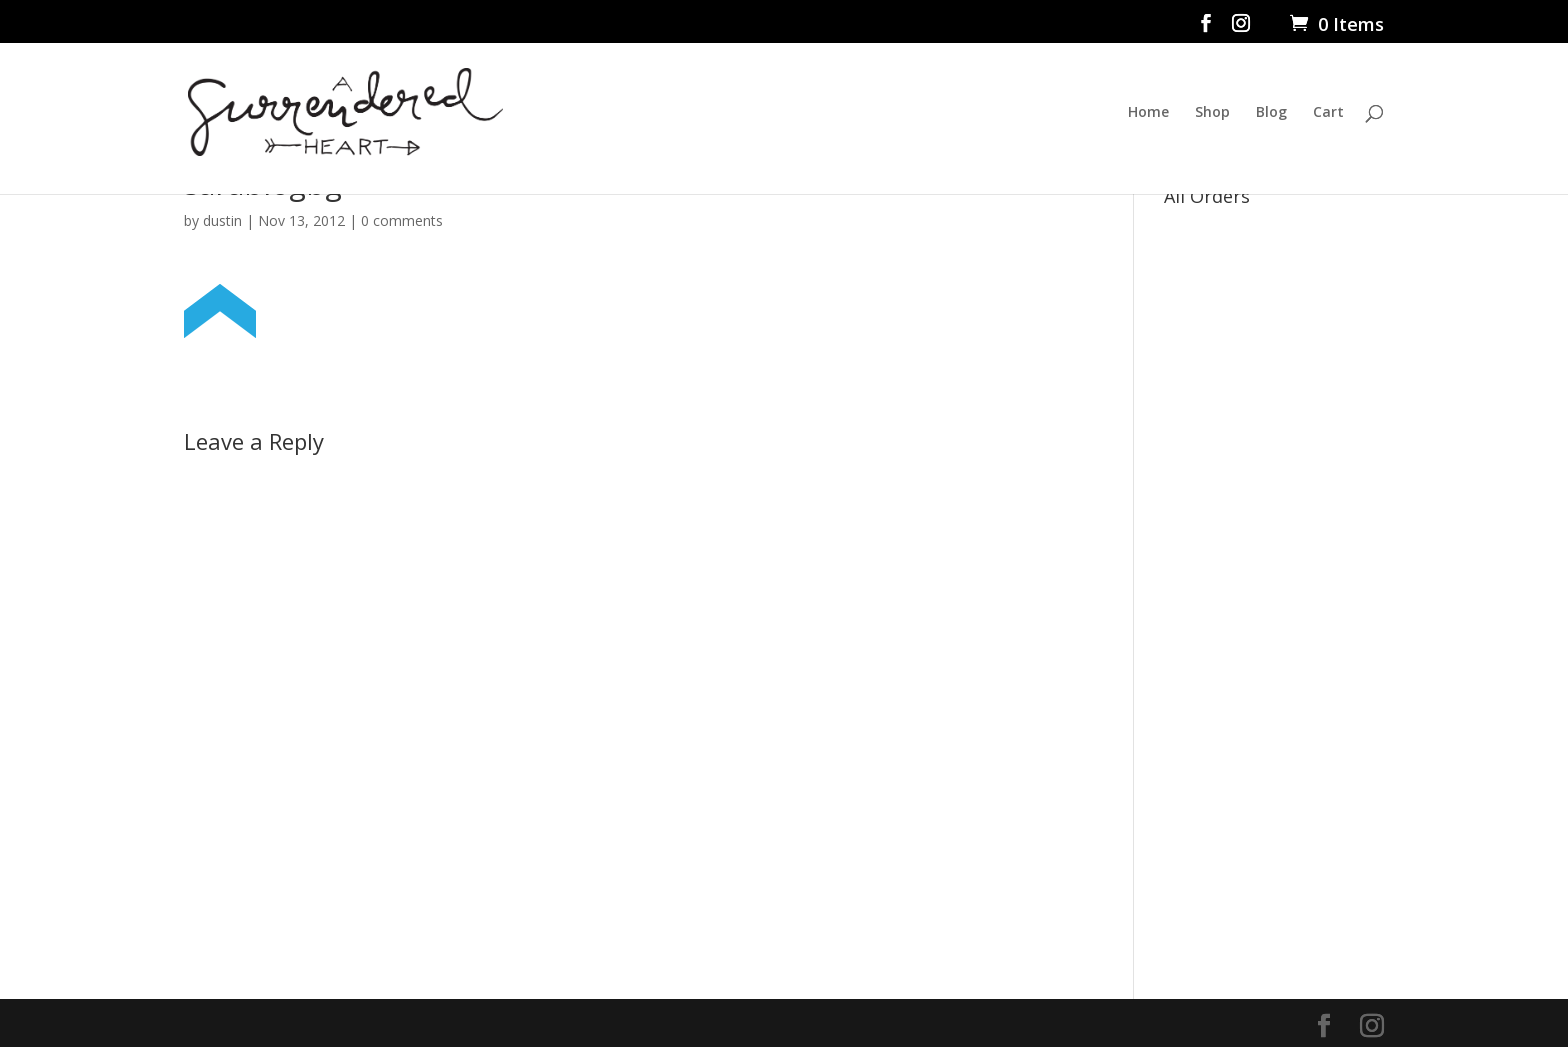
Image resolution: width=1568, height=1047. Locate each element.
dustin (222, 220)
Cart (1328, 113)
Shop (1212, 113)
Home (1148, 113)
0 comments (402, 220)
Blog (1271, 113)
